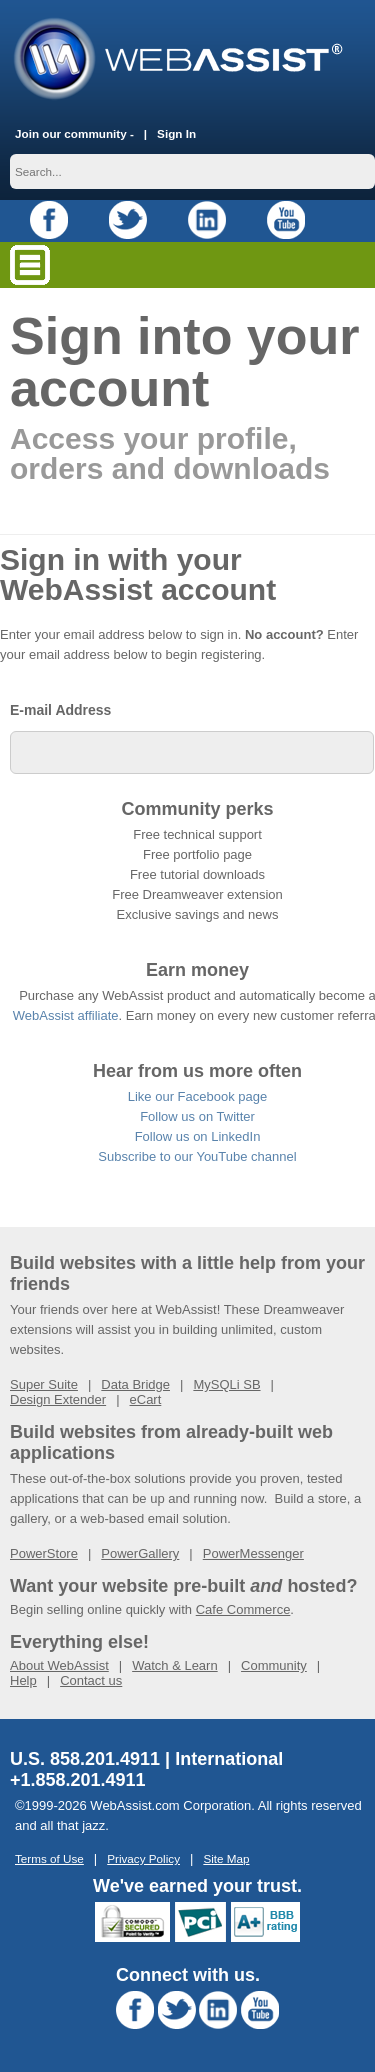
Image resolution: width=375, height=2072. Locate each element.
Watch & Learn (175, 1665)
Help (23, 1680)
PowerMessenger (253, 1553)
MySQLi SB (226, 1384)
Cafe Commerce (243, 1609)
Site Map (226, 1858)
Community (274, 1665)
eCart (146, 1399)
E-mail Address (60, 710)
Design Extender (58, 1399)
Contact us (91, 1680)
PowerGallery (140, 1553)
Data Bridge (135, 1384)
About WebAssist (59, 1665)
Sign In (176, 133)
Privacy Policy (143, 1858)
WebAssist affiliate (66, 1015)
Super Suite (44, 1384)
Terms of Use (49, 1858)
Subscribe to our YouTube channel (197, 1156)
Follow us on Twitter (197, 1116)
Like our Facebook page (197, 1096)
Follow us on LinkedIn (198, 1136)
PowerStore (44, 1553)
